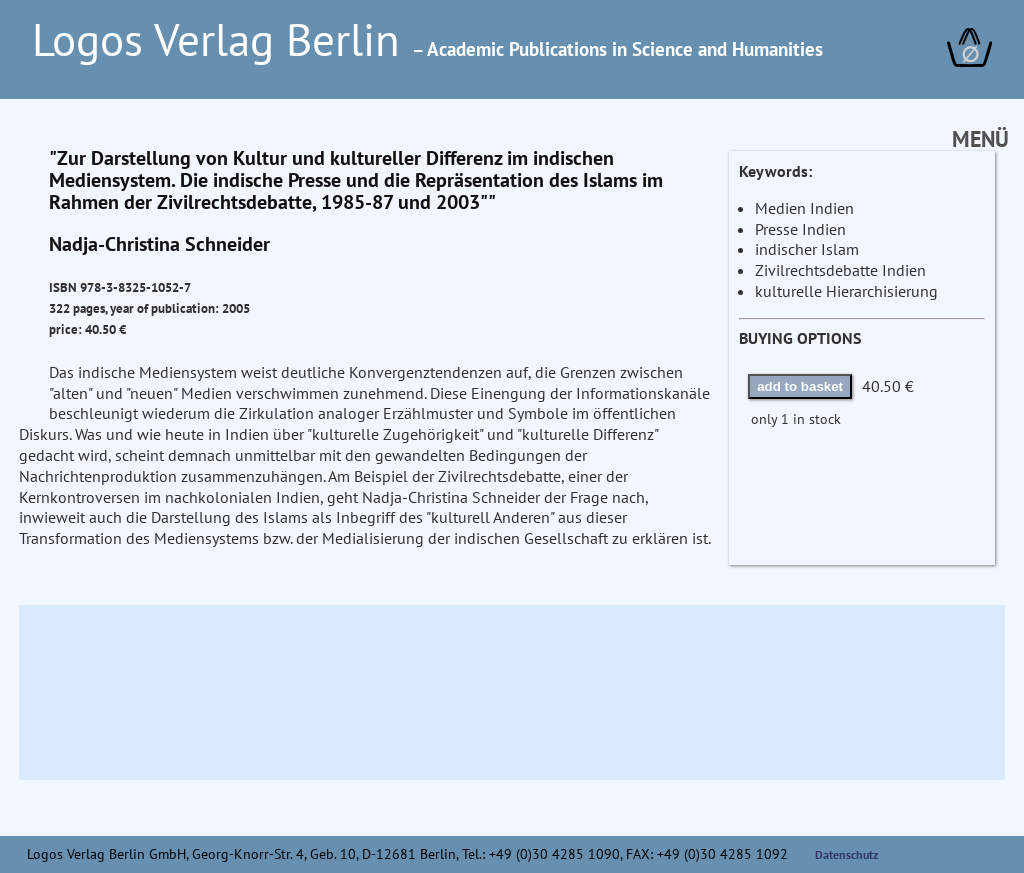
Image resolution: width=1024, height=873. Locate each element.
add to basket (800, 386)
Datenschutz (847, 854)
